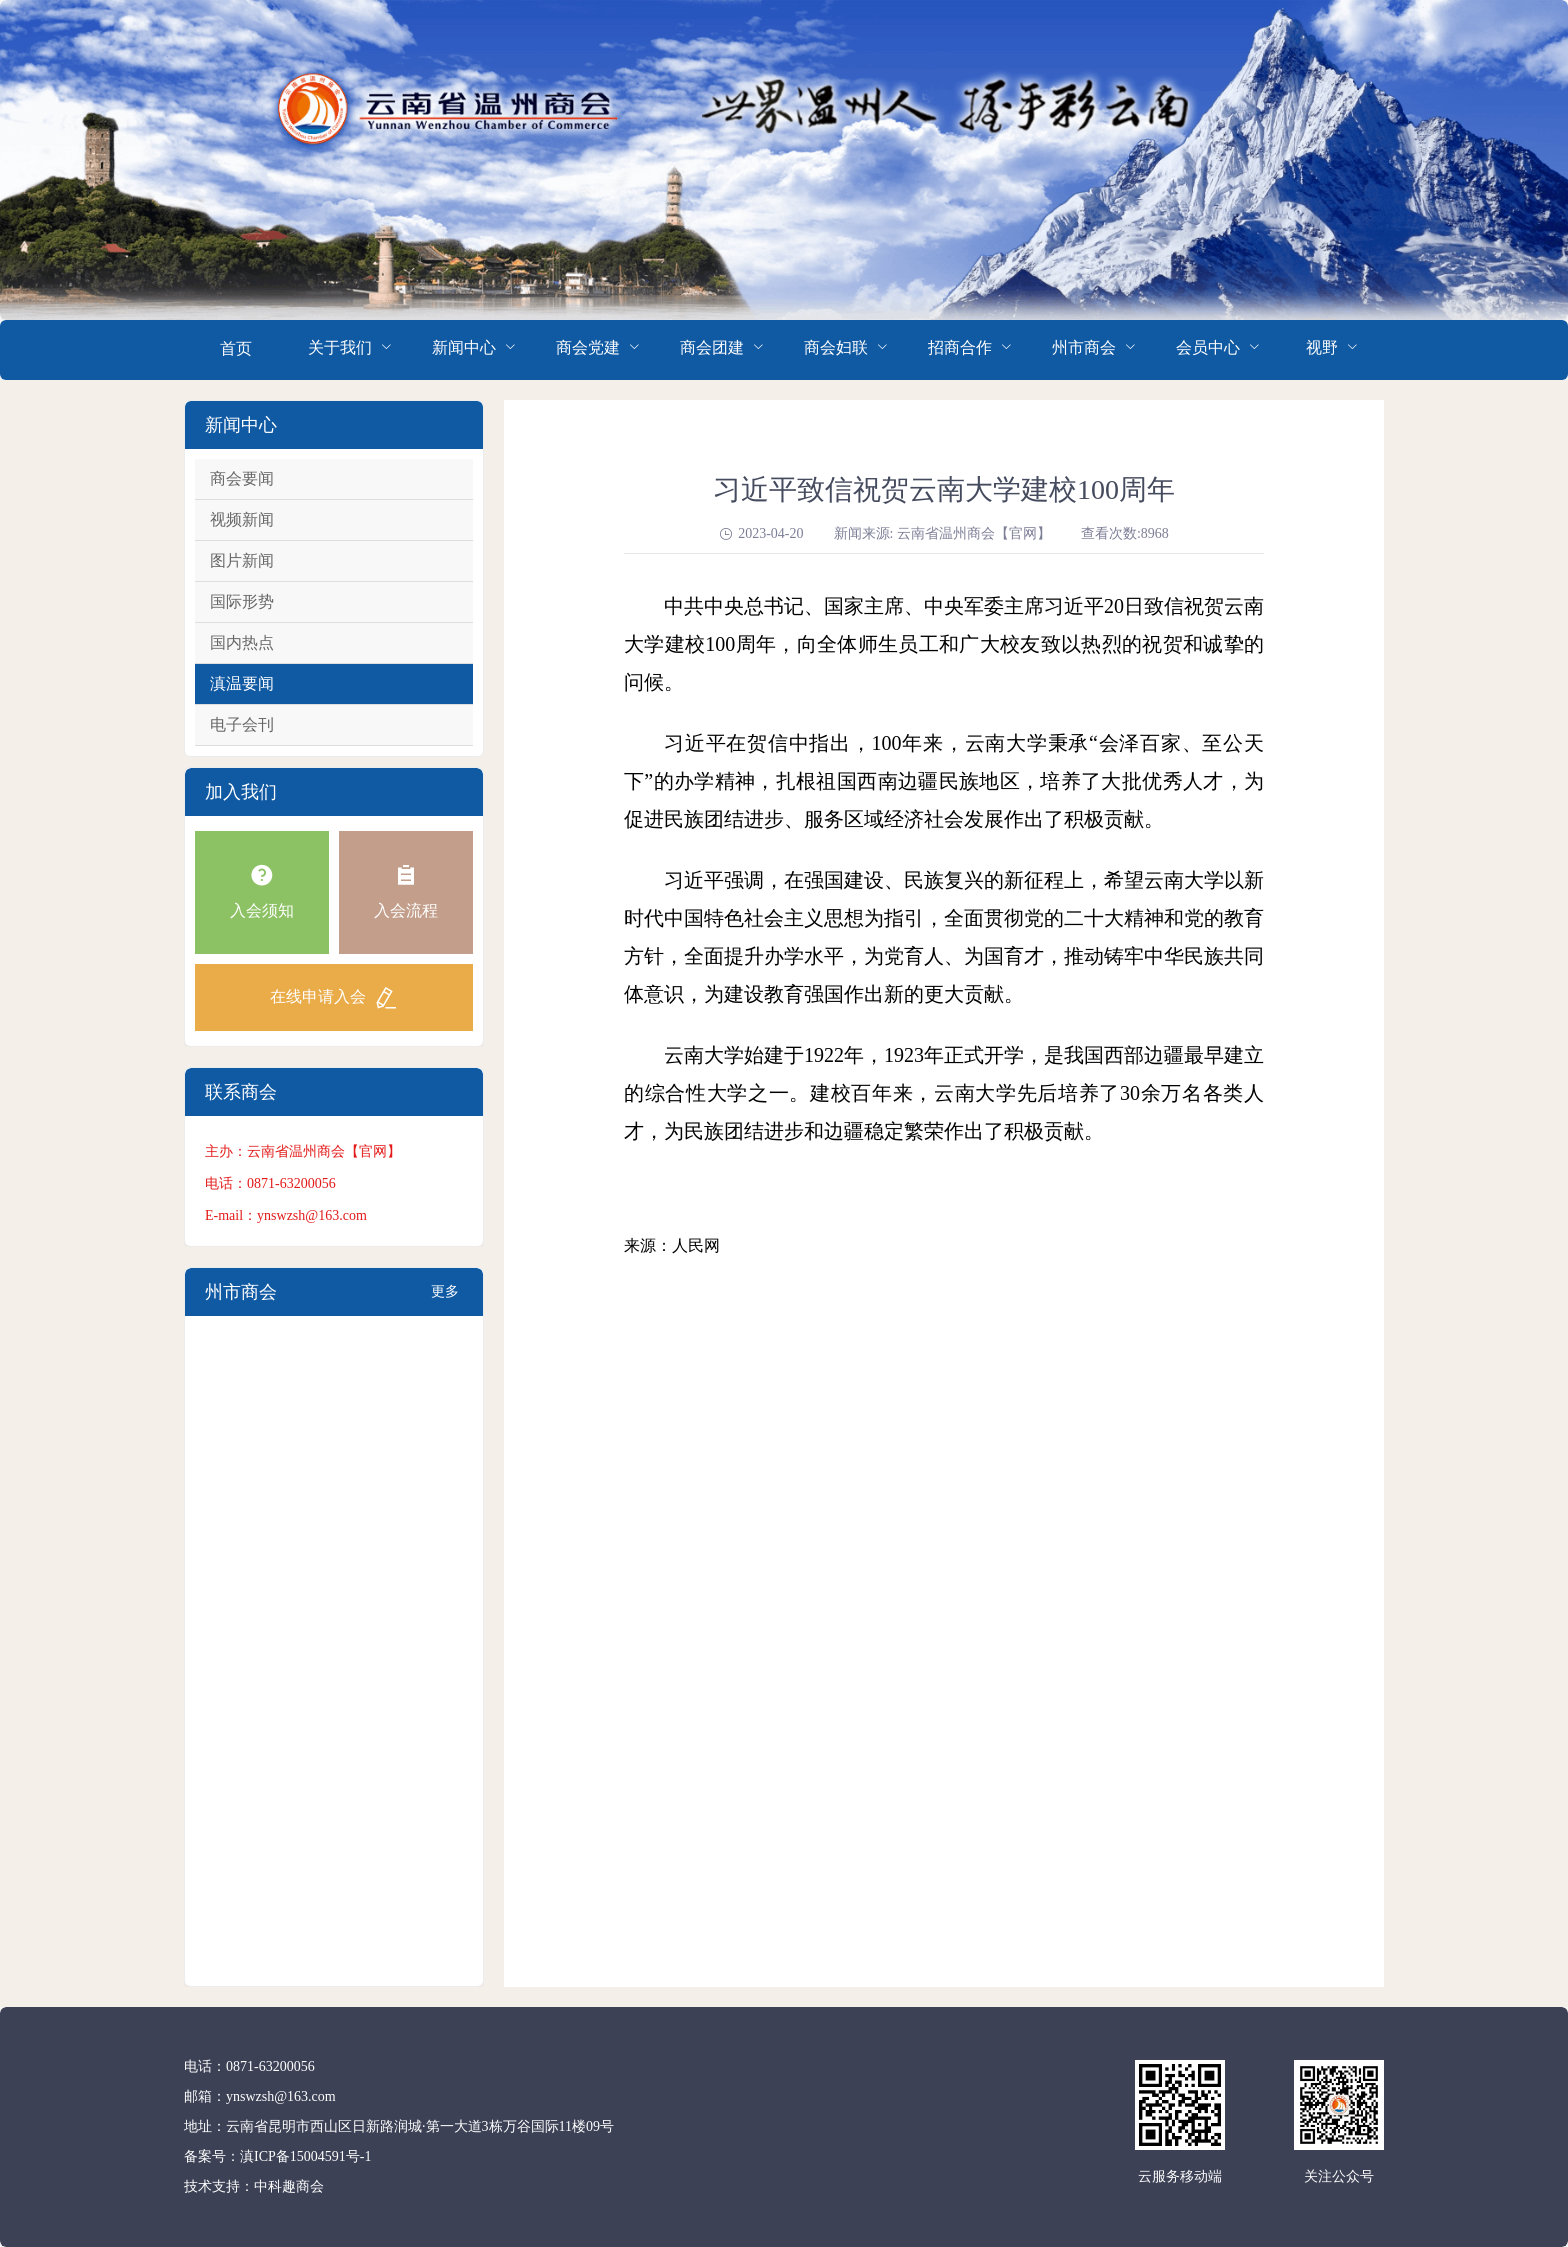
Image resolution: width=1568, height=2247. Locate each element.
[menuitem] (236, 350)
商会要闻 (242, 478)
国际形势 (242, 601)
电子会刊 (242, 724)
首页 (236, 348)
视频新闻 (242, 519)
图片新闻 (242, 560)
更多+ (445, 1300)
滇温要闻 (242, 683)
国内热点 (242, 642)
